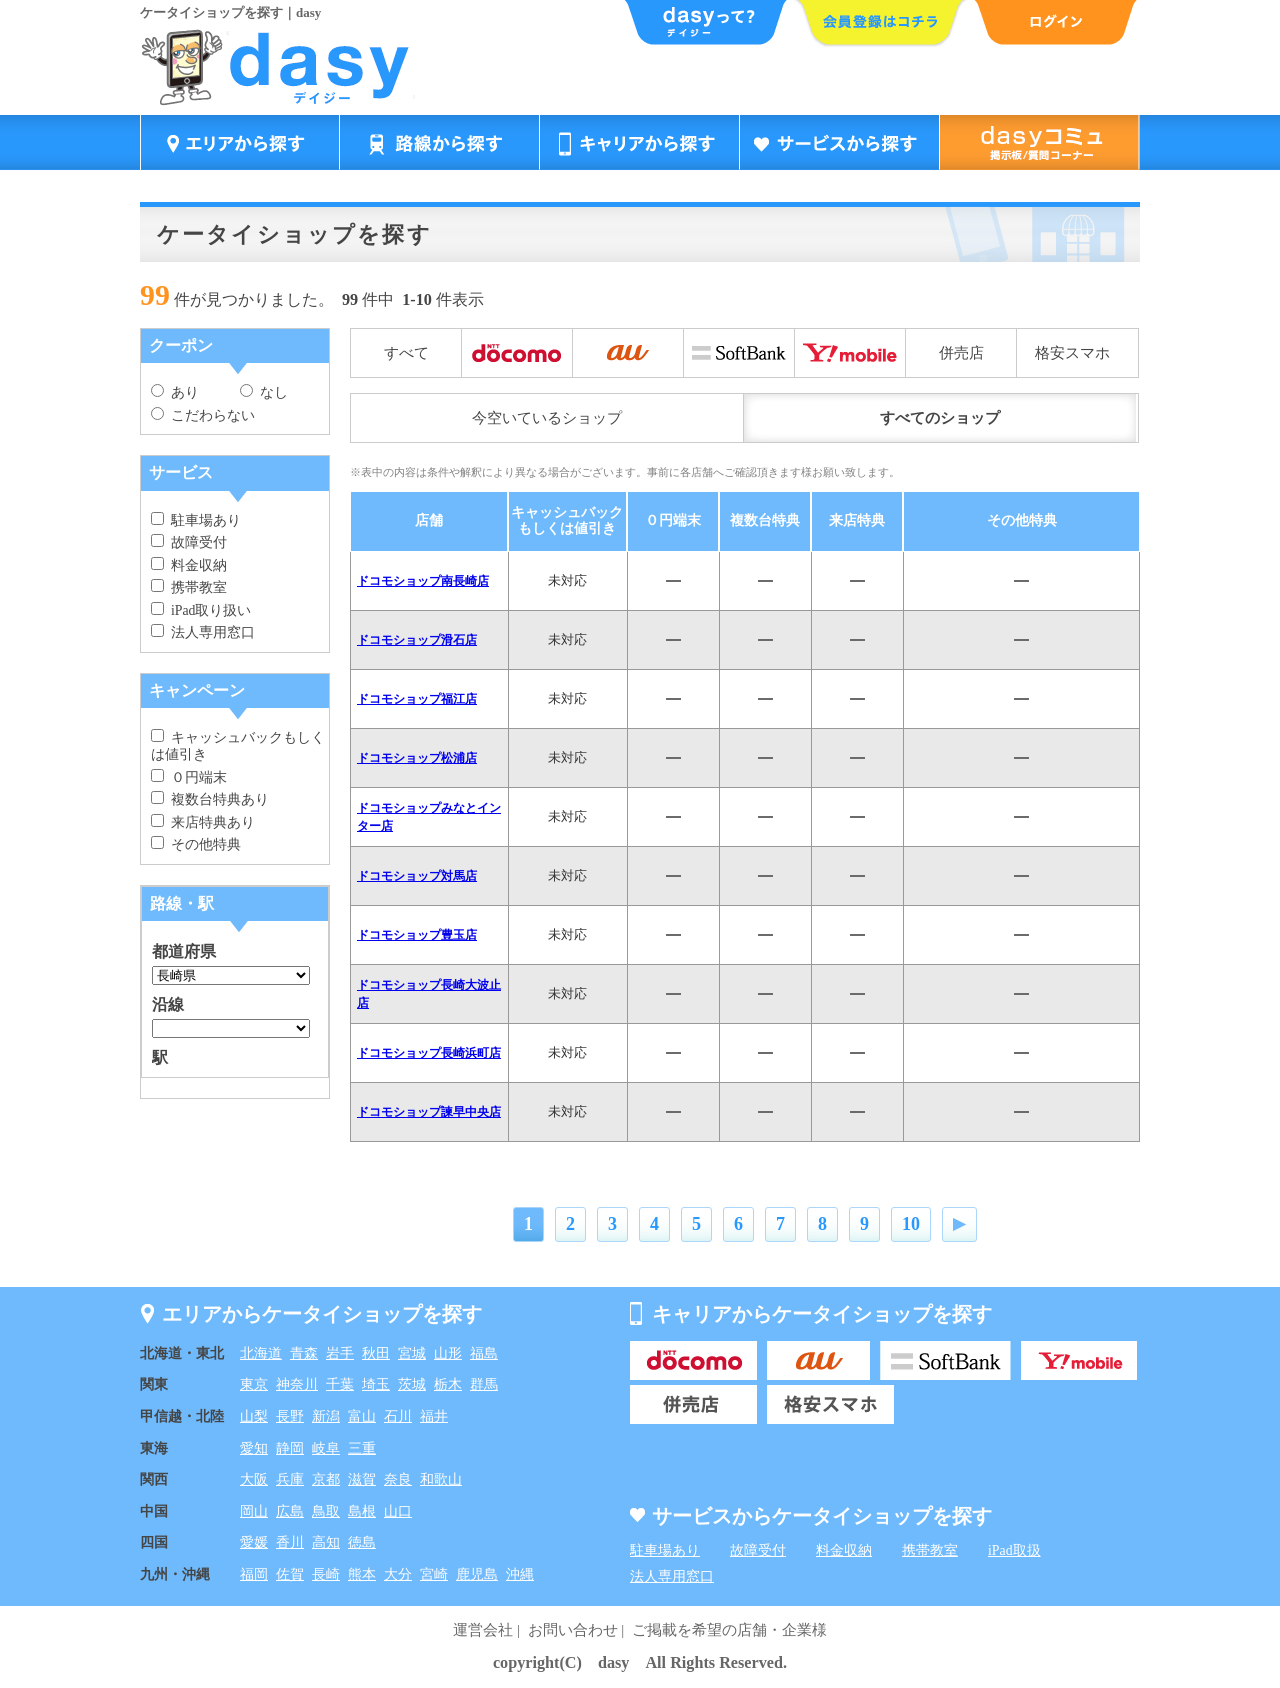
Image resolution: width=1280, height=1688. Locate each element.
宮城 (412, 1353)
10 (911, 1224)
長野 (290, 1416)
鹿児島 (477, 1574)
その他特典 (196, 844)
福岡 (254, 1574)
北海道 (261, 1353)
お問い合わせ (573, 1630)
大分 (398, 1574)
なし (264, 392)
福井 (434, 1416)
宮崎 (434, 1574)
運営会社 (483, 1630)
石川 (398, 1416)
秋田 (376, 1353)
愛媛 (254, 1542)
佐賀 (290, 1574)
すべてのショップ (940, 418)
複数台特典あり (210, 799)
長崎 (326, 1574)
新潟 (326, 1416)
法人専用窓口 (203, 632)
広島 (290, 1511)
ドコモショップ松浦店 (417, 758)
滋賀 (362, 1479)
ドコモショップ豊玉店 (417, 935)
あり (175, 392)
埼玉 (376, 1384)
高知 (326, 1542)
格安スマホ (1072, 353)
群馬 (484, 1384)
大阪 (254, 1479)
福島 (484, 1353)
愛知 (254, 1448)
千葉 (340, 1384)
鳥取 (326, 1511)
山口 (398, 1511)
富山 (362, 1416)
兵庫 (290, 1479)
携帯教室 (189, 587)
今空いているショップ (547, 418)
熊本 (362, 1574)
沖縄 (520, 1574)
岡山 (254, 1511)
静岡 (290, 1448)
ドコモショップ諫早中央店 (429, 1112)
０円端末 (189, 777)
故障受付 (189, 542)
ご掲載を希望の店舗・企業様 (729, 1630)
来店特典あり (203, 822)
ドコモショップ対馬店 (417, 876)
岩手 (340, 1353)
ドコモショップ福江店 (417, 699)
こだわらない (203, 415)
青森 (304, 1353)
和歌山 (441, 1479)
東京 (254, 1384)
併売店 (961, 353)
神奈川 (297, 1384)
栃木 (448, 1384)
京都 (326, 1479)
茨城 (412, 1384)
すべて (406, 353)
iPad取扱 (1014, 1550)
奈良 (398, 1479)
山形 (448, 1353)
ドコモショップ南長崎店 (423, 581)
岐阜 (326, 1448)
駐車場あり (196, 520)
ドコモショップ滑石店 (417, 640)
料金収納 (189, 565)
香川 (290, 1542)
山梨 (254, 1416)
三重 (362, 1448)
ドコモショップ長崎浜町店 (429, 1053)
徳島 (362, 1542)
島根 (362, 1511)
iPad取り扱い (201, 610)
